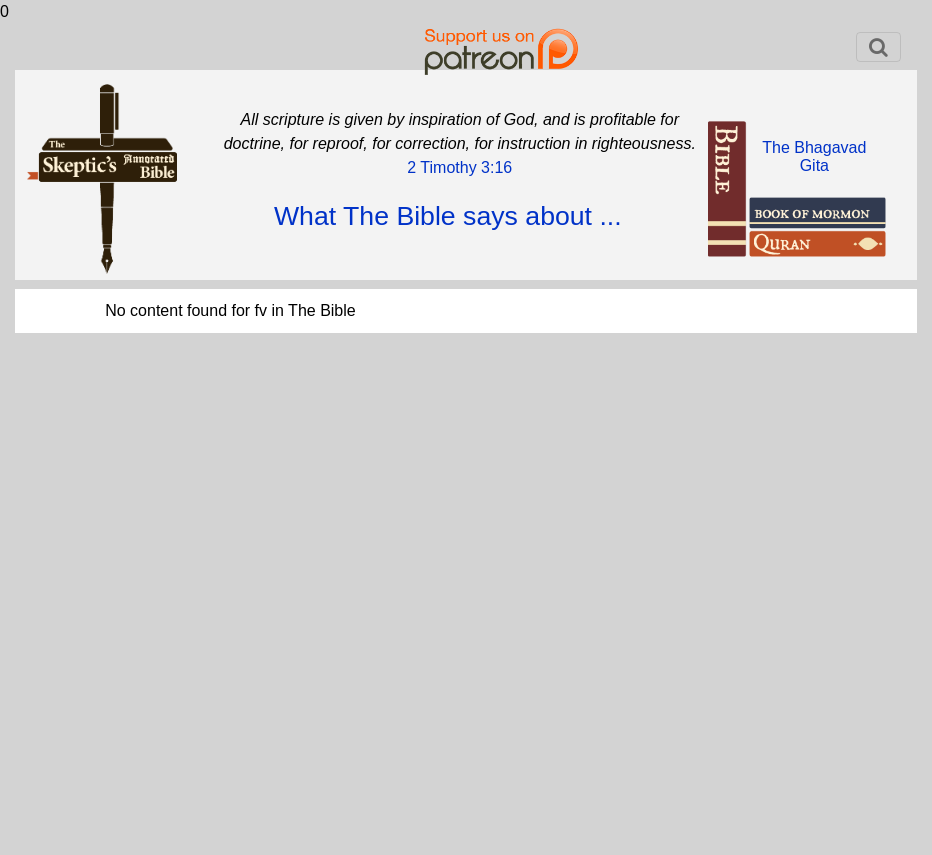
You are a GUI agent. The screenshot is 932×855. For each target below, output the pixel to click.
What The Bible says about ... (448, 216)
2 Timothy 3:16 (459, 167)
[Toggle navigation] (878, 47)
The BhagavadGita (814, 156)
